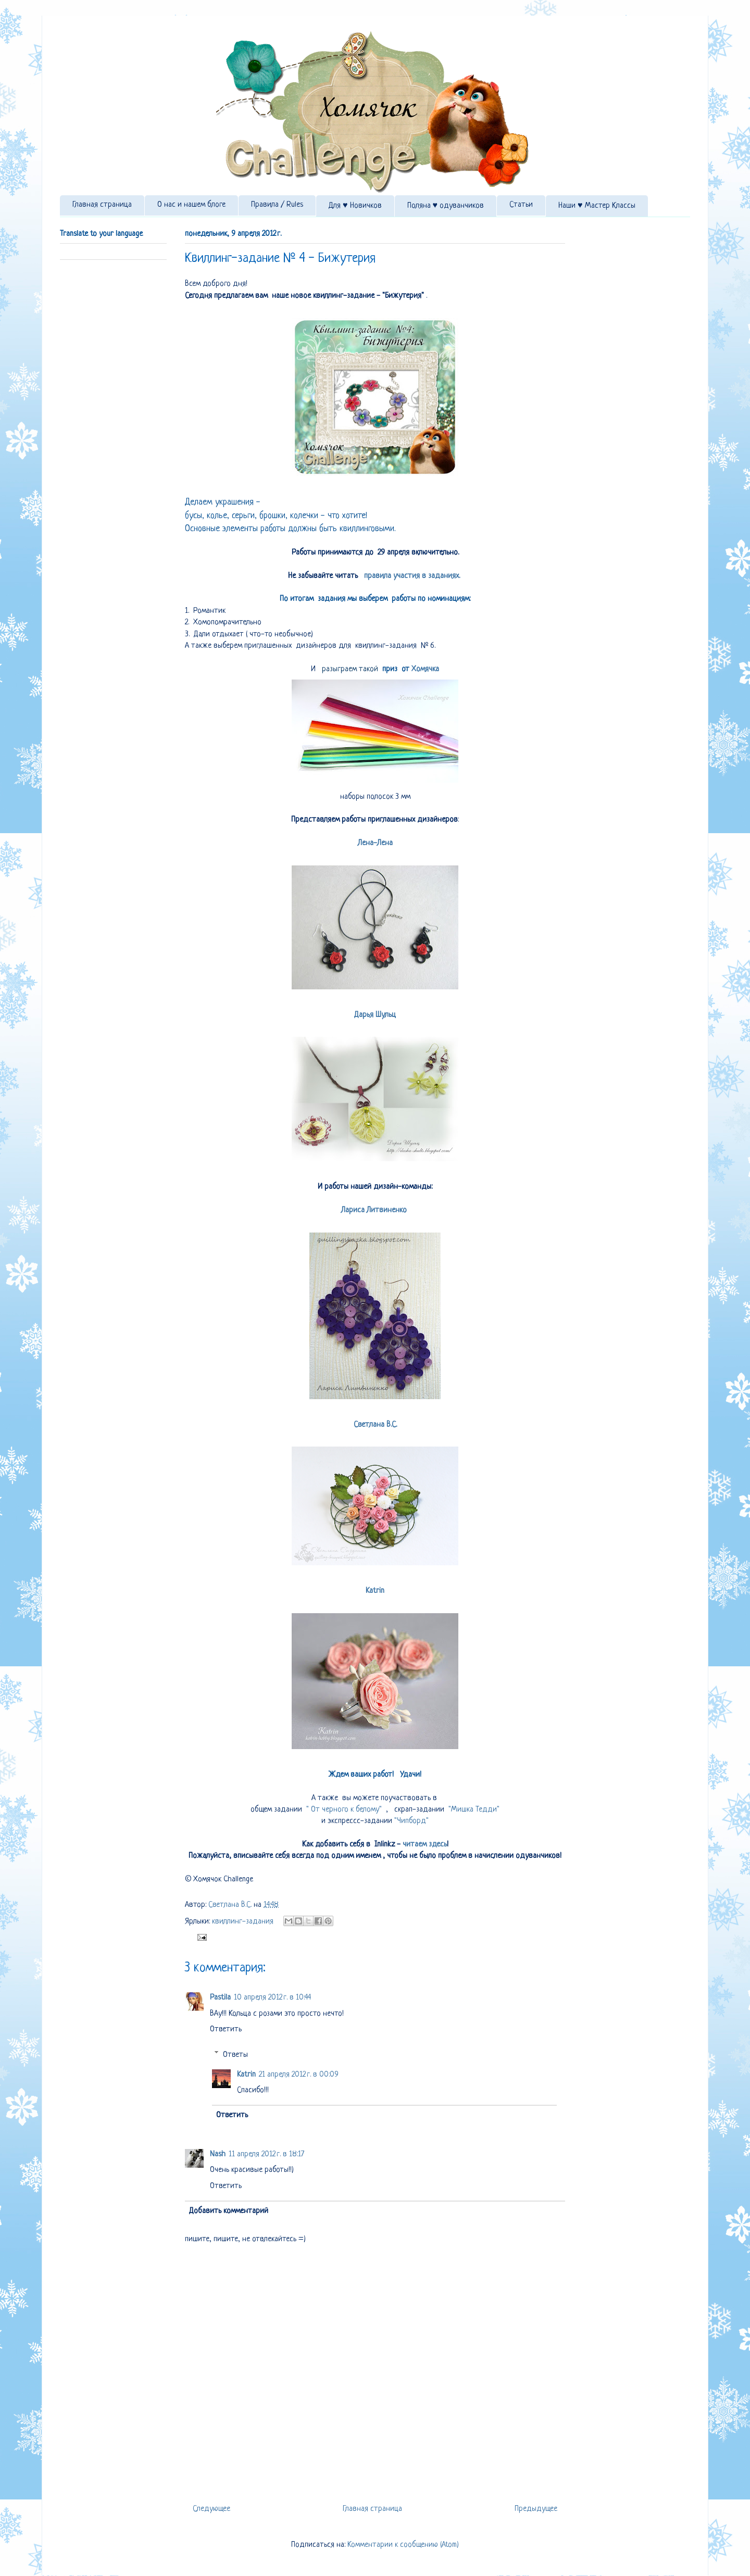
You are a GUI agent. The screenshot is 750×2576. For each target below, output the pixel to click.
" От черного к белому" (343, 1809)
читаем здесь (424, 1844)
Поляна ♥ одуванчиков (445, 206)
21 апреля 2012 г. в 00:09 (299, 2074)
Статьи (521, 204)
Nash (218, 2154)
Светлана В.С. (375, 1425)
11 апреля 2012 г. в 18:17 (266, 2154)
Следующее (211, 2509)
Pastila (220, 1997)
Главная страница (102, 204)
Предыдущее (536, 2509)
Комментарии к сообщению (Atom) (403, 2545)
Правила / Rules (277, 204)
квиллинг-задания (242, 1921)
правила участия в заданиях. (412, 576)
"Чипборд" (411, 1821)
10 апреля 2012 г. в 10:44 (272, 1997)
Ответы (235, 2054)
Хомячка (425, 669)
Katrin (375, 1591)
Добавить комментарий (228, 2211)
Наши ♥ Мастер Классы (596, 206)
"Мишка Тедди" (472, 1809)
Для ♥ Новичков (355, 206)
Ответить (226, 2029)
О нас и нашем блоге (191, 204)
